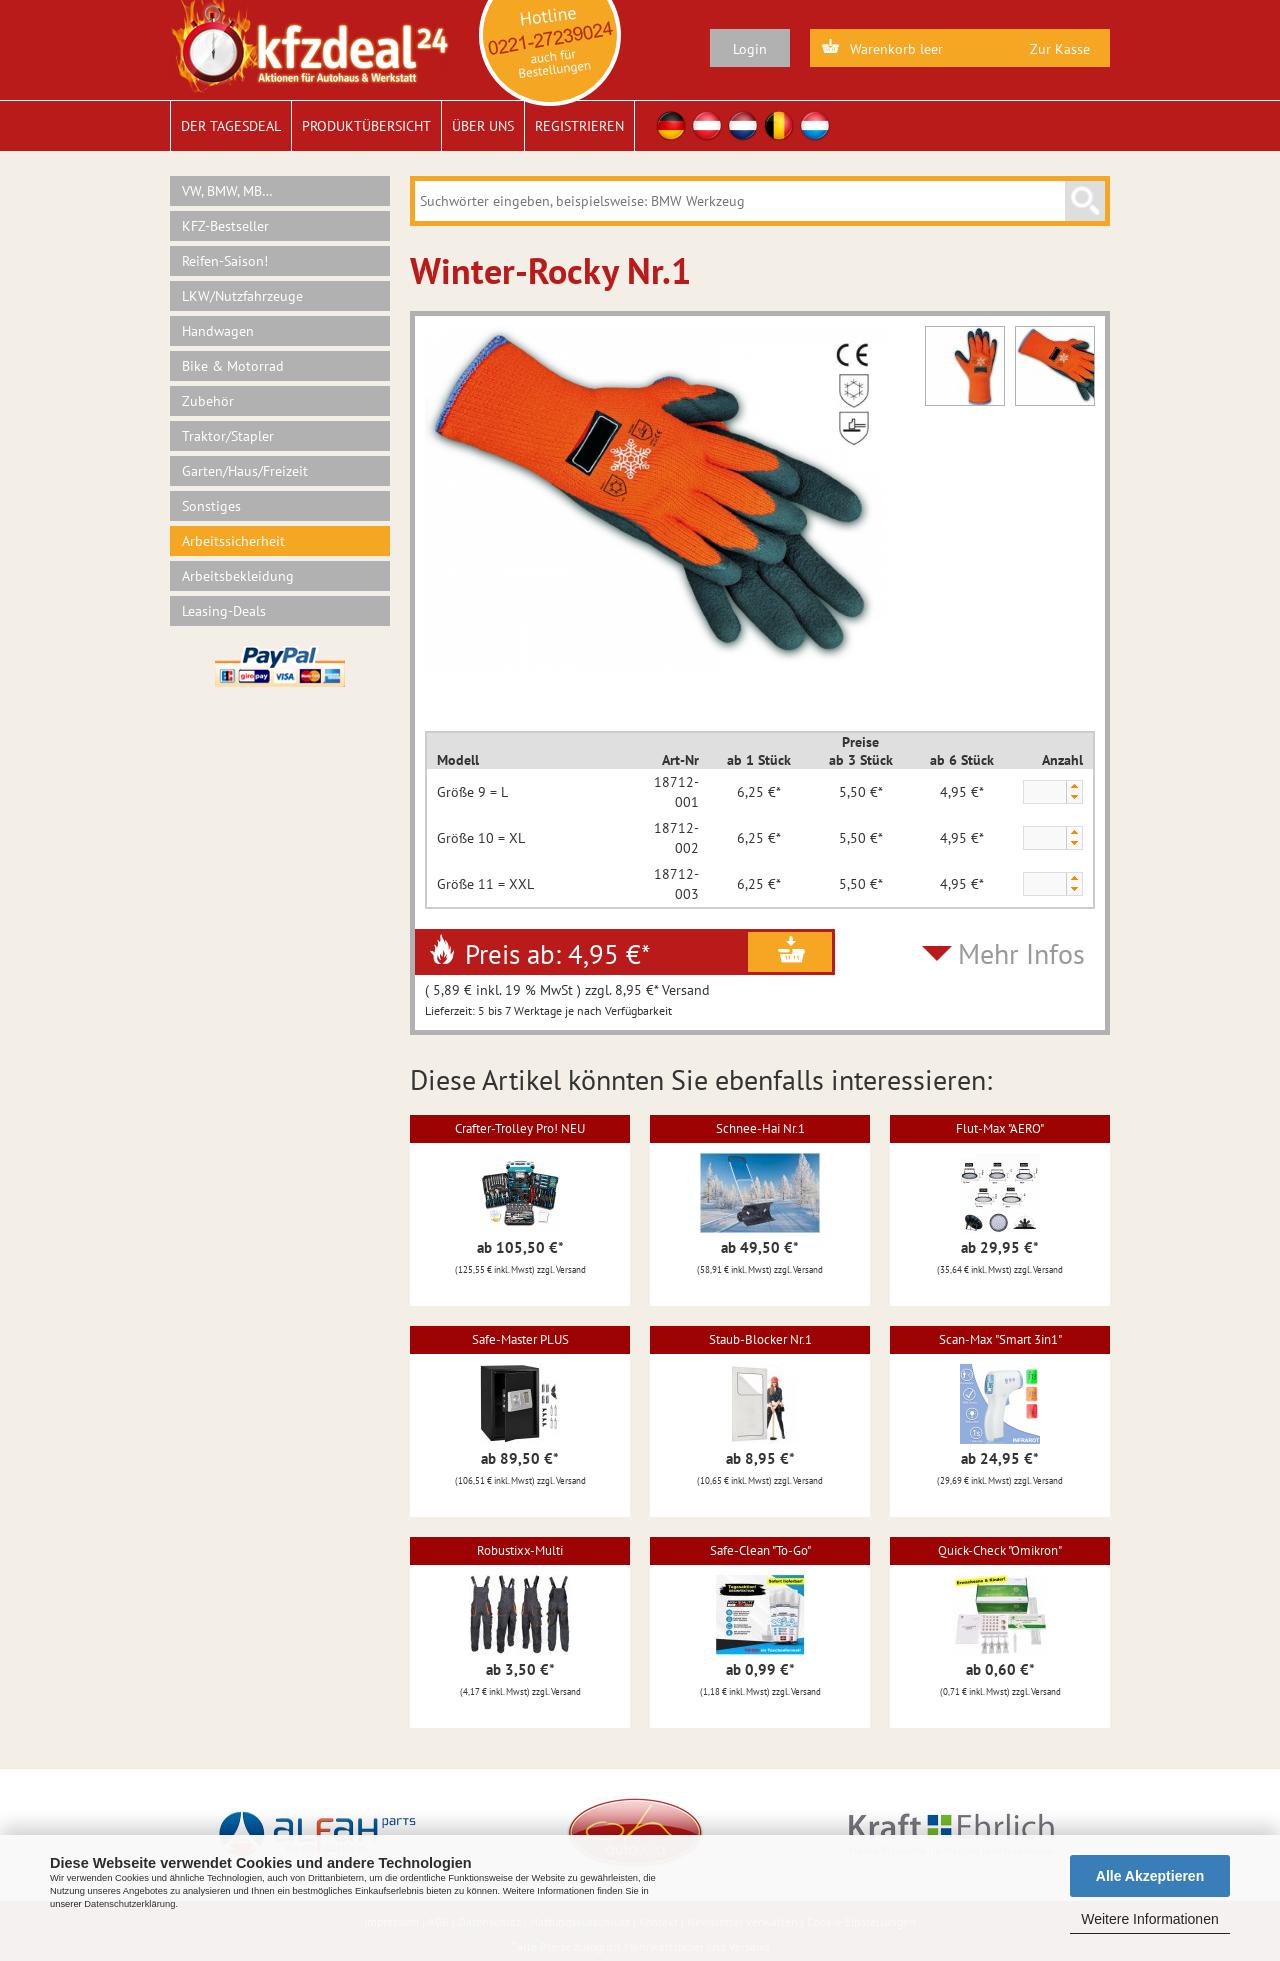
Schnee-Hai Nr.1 (760, 1128)
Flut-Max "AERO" (1000, 1128)
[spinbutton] (1044, 793)
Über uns (483, 126)
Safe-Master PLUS (520, 1339)
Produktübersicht (366, 126)
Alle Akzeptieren (1150, 1876)
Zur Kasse (1060, 49)
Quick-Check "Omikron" (1000, 1550)
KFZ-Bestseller (225, 226)
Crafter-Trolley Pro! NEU (520, 1128)
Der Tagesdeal (231, 126)
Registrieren (579, 126)
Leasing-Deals (224, 611)
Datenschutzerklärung (129, 1904)
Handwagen (218, 331)
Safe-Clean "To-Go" (760, 1550)
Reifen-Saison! (225, 261)
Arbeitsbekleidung (238, 576)
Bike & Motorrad (233, 366)
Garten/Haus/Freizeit (245, 471)
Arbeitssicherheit (233, 541)
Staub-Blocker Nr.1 (760, 1339)
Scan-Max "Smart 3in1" (1000, 1339)
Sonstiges (211, 506)
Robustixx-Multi (520, 1550)
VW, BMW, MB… (227, 191)
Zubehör (208, 401)
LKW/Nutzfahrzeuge (242, 296)
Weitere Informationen (1149, 1919)
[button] (1074, 786)
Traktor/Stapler (228, 436)
